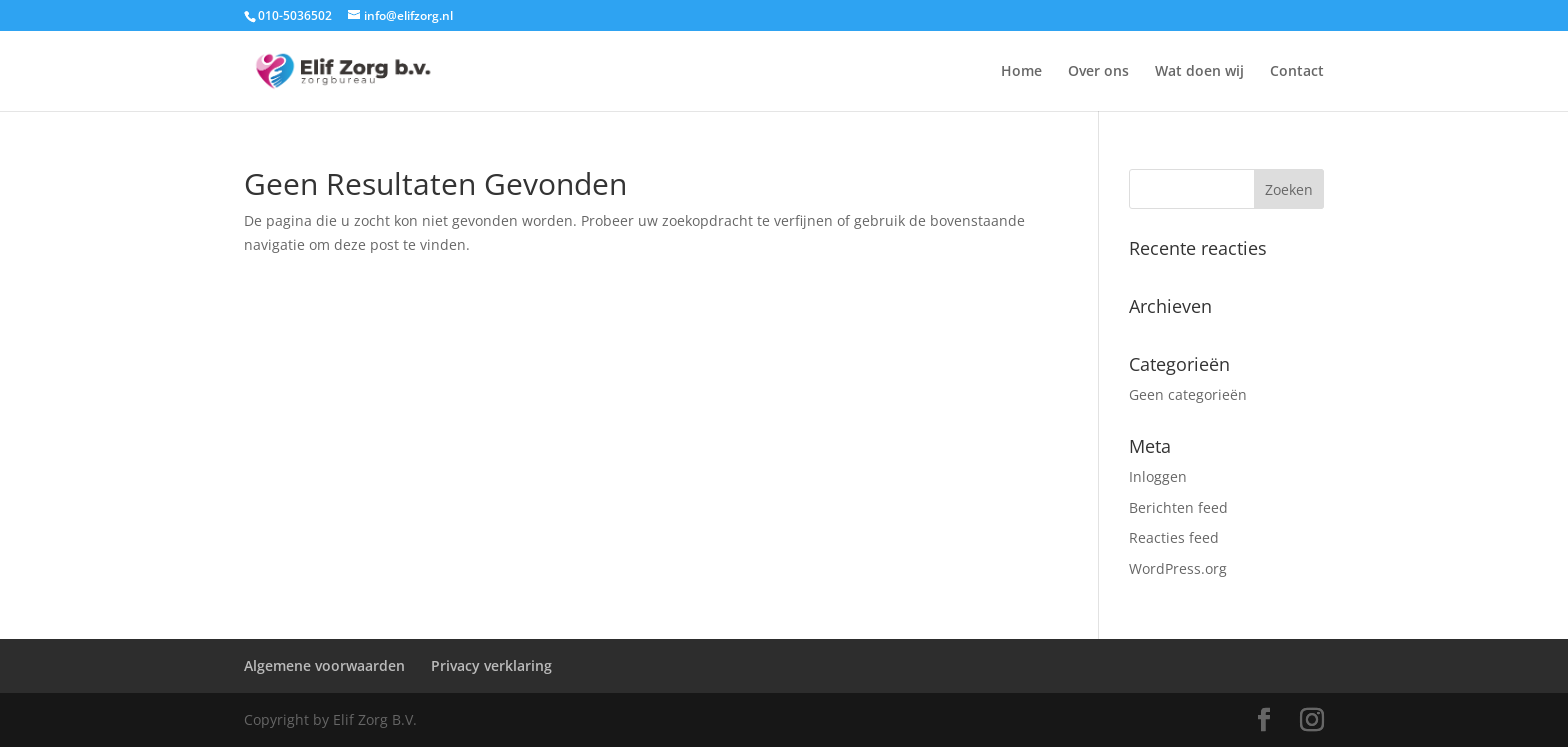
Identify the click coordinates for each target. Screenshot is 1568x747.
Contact (1297, 72)
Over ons (1098, 72)
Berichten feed (1178, 507)
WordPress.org (1178, 568)
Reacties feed (1174, 537)
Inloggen (1158, 476)
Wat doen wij (1199, 72)
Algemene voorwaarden (324, 665)
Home (1021, 72)
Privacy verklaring (491, 665)
